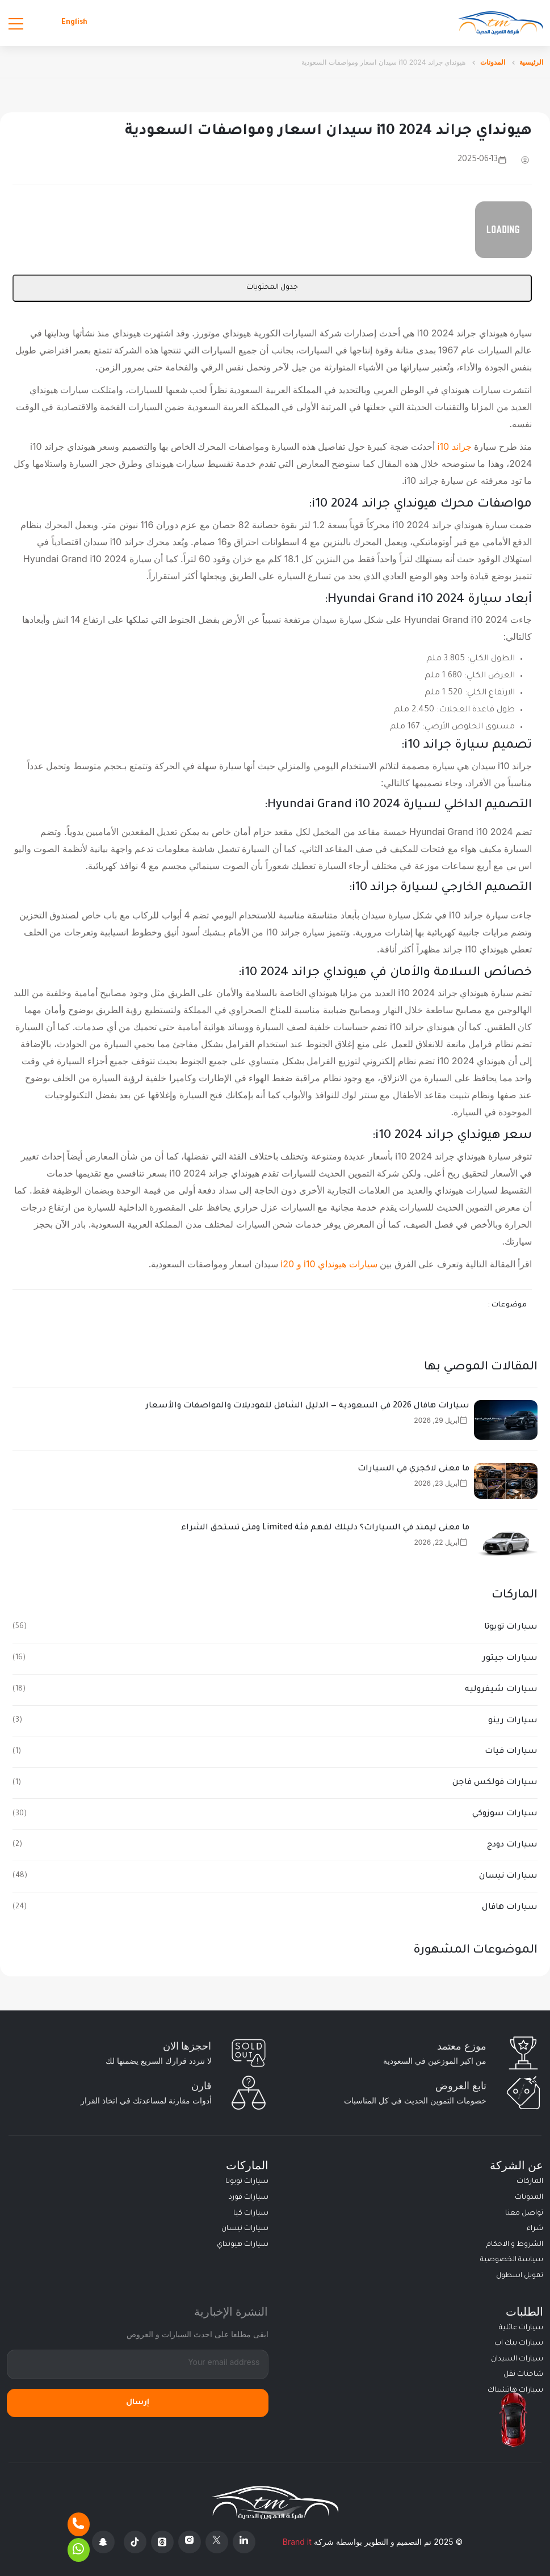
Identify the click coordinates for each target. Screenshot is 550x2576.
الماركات (530, 2182)
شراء (535, 2229)
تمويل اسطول (519, 2276)
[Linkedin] (244, 2542)
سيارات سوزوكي (505, 1814)
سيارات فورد (248, 2198)
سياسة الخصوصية (511, 2260)
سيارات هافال (510, 1907)
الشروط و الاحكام (514, 2245)
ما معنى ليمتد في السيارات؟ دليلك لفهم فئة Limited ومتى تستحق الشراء (325, 1528)
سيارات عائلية (521, 2328)
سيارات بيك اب (518, 2343)
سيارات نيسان (508, 1876)
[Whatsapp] (79, 2550)
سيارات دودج (512, 1845)
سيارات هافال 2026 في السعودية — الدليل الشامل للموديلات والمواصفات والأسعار (307, 1406)
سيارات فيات (511, 1751)
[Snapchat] (103, 2542)
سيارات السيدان (517, 2359)
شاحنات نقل (523, 2375)
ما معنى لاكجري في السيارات (413, 1469)
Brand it (297, 2542)
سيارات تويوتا (511, 1627)
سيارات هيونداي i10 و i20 (328, 1264)
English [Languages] (74, 23)
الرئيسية (531, 62)
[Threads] (162, 2542)
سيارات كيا (250, 2213)
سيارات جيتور (510, 1658)
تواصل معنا (524, 2213)
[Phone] (79, 2524)
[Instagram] (189, 2542)
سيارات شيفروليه (501, 1689)
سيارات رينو (513, 1721)
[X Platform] (216, 2542)
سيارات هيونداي (242, 2245)
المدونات (492, 62)
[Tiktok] (135, 2542)
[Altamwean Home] (500, 23)
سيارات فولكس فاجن (495, 1782)
